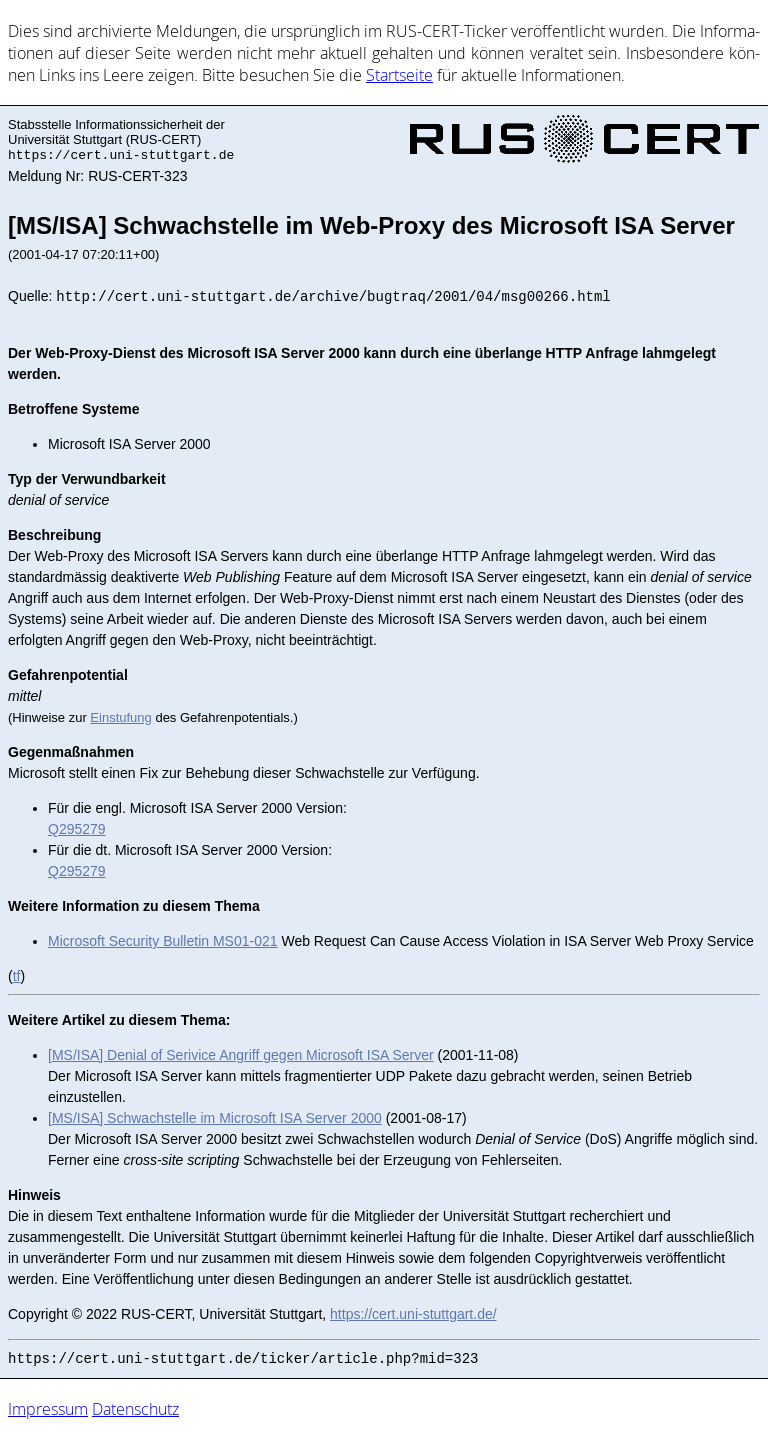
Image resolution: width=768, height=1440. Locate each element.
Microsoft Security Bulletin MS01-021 (163, 941)
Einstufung (120, 717)
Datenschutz (135, 1409)
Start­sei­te (399, 75)
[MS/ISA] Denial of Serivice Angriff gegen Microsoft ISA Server (241, 1055)
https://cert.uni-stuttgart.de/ (413, 1314)
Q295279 (77, 829)
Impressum (48, 1409)
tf (17, 976)
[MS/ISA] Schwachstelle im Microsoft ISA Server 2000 (215, 1118)
